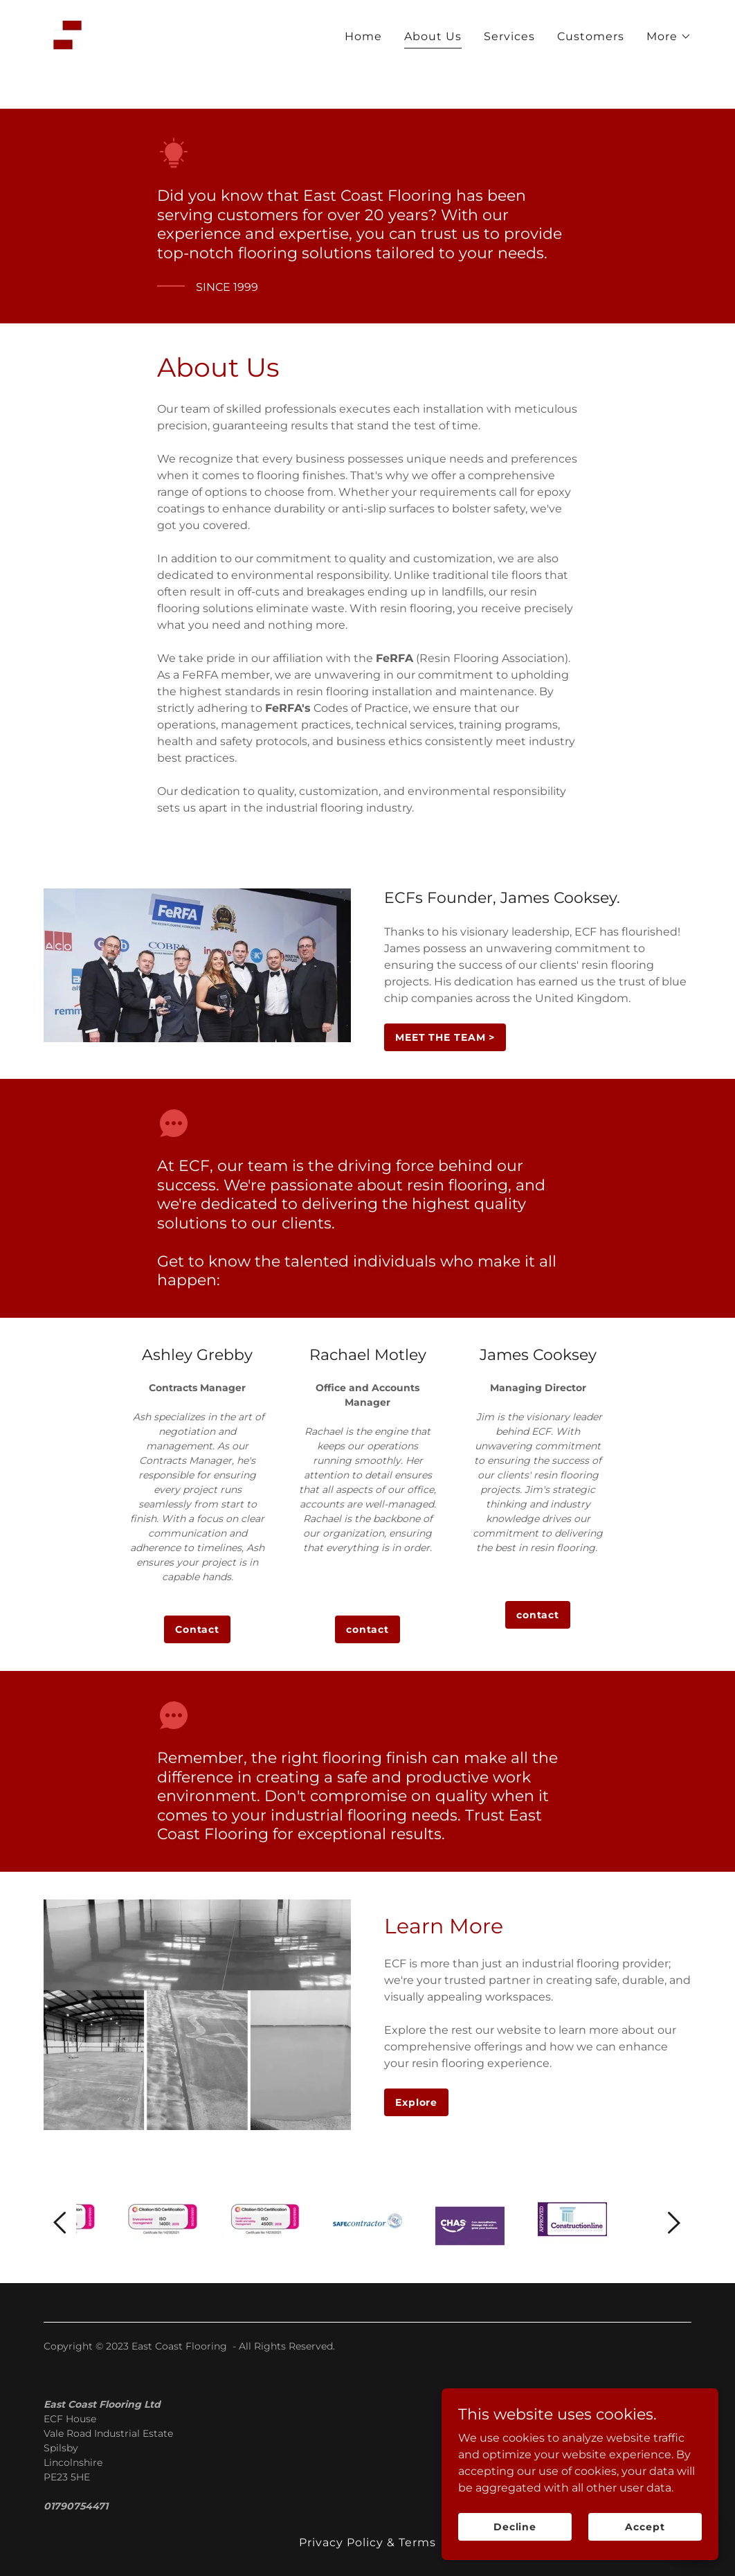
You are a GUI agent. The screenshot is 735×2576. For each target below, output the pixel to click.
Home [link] (363, 75)
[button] (668, 75)
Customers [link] (590, 75)
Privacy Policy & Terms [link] (367, 2542)
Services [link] (509, 75)
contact (367, 1629)
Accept (644, 2526)
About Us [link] (433, 75)
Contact (197, 1629)
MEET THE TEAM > (445, 1037)
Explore (416, 2102)
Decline (514, 2526)
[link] (67, 73)
